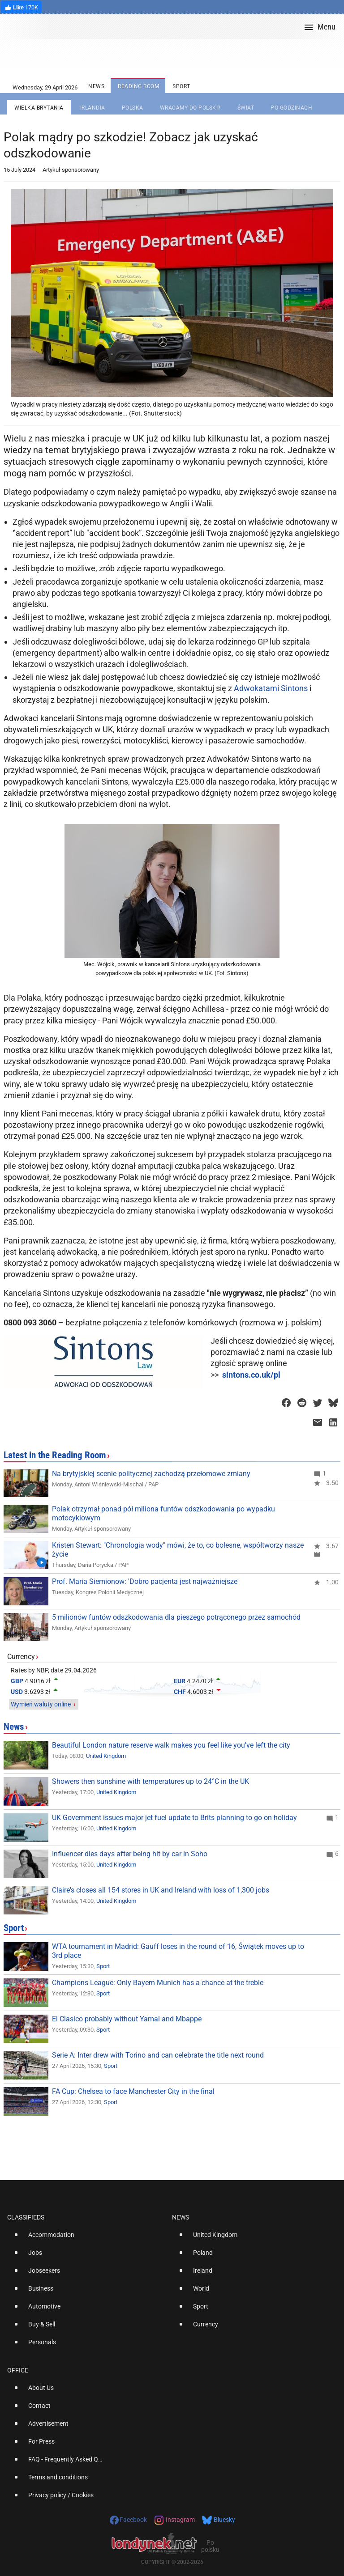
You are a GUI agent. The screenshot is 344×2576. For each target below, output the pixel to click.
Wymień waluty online (41, 1704)
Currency (21, 1656)
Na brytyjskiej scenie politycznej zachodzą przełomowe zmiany (151, 1473)
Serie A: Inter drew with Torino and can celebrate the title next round (158, 2055)
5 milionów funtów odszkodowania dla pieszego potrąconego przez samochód (176, 1617)
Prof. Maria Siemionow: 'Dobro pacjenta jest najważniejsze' (145, 1581)
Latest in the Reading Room (55, 1455)
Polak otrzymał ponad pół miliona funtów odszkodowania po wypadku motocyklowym (163, 1513)
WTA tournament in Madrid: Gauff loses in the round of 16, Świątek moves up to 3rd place (178, 1951)
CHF (180, 1691)
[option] (86, 2238)
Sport (14, 1927)
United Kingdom (106, 1756)
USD (17, 1691)
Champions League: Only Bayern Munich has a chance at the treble (157, 1982)
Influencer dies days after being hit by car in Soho (129, 1854)
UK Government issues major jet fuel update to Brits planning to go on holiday (174, 1817)
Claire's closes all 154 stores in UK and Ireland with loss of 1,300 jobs (160, 1890)
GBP (17, 1681)
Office (17, 2370)
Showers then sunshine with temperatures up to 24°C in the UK (150, 1781)
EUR (179, 1681)
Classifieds (25, 2217)
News (14, 1726)
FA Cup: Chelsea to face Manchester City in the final (133, 2091)
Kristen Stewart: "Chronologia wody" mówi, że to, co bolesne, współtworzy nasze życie (178, 1549)
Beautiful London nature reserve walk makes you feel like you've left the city (171, 1745)
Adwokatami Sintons (271, 688)
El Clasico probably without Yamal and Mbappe (127, 2019)
